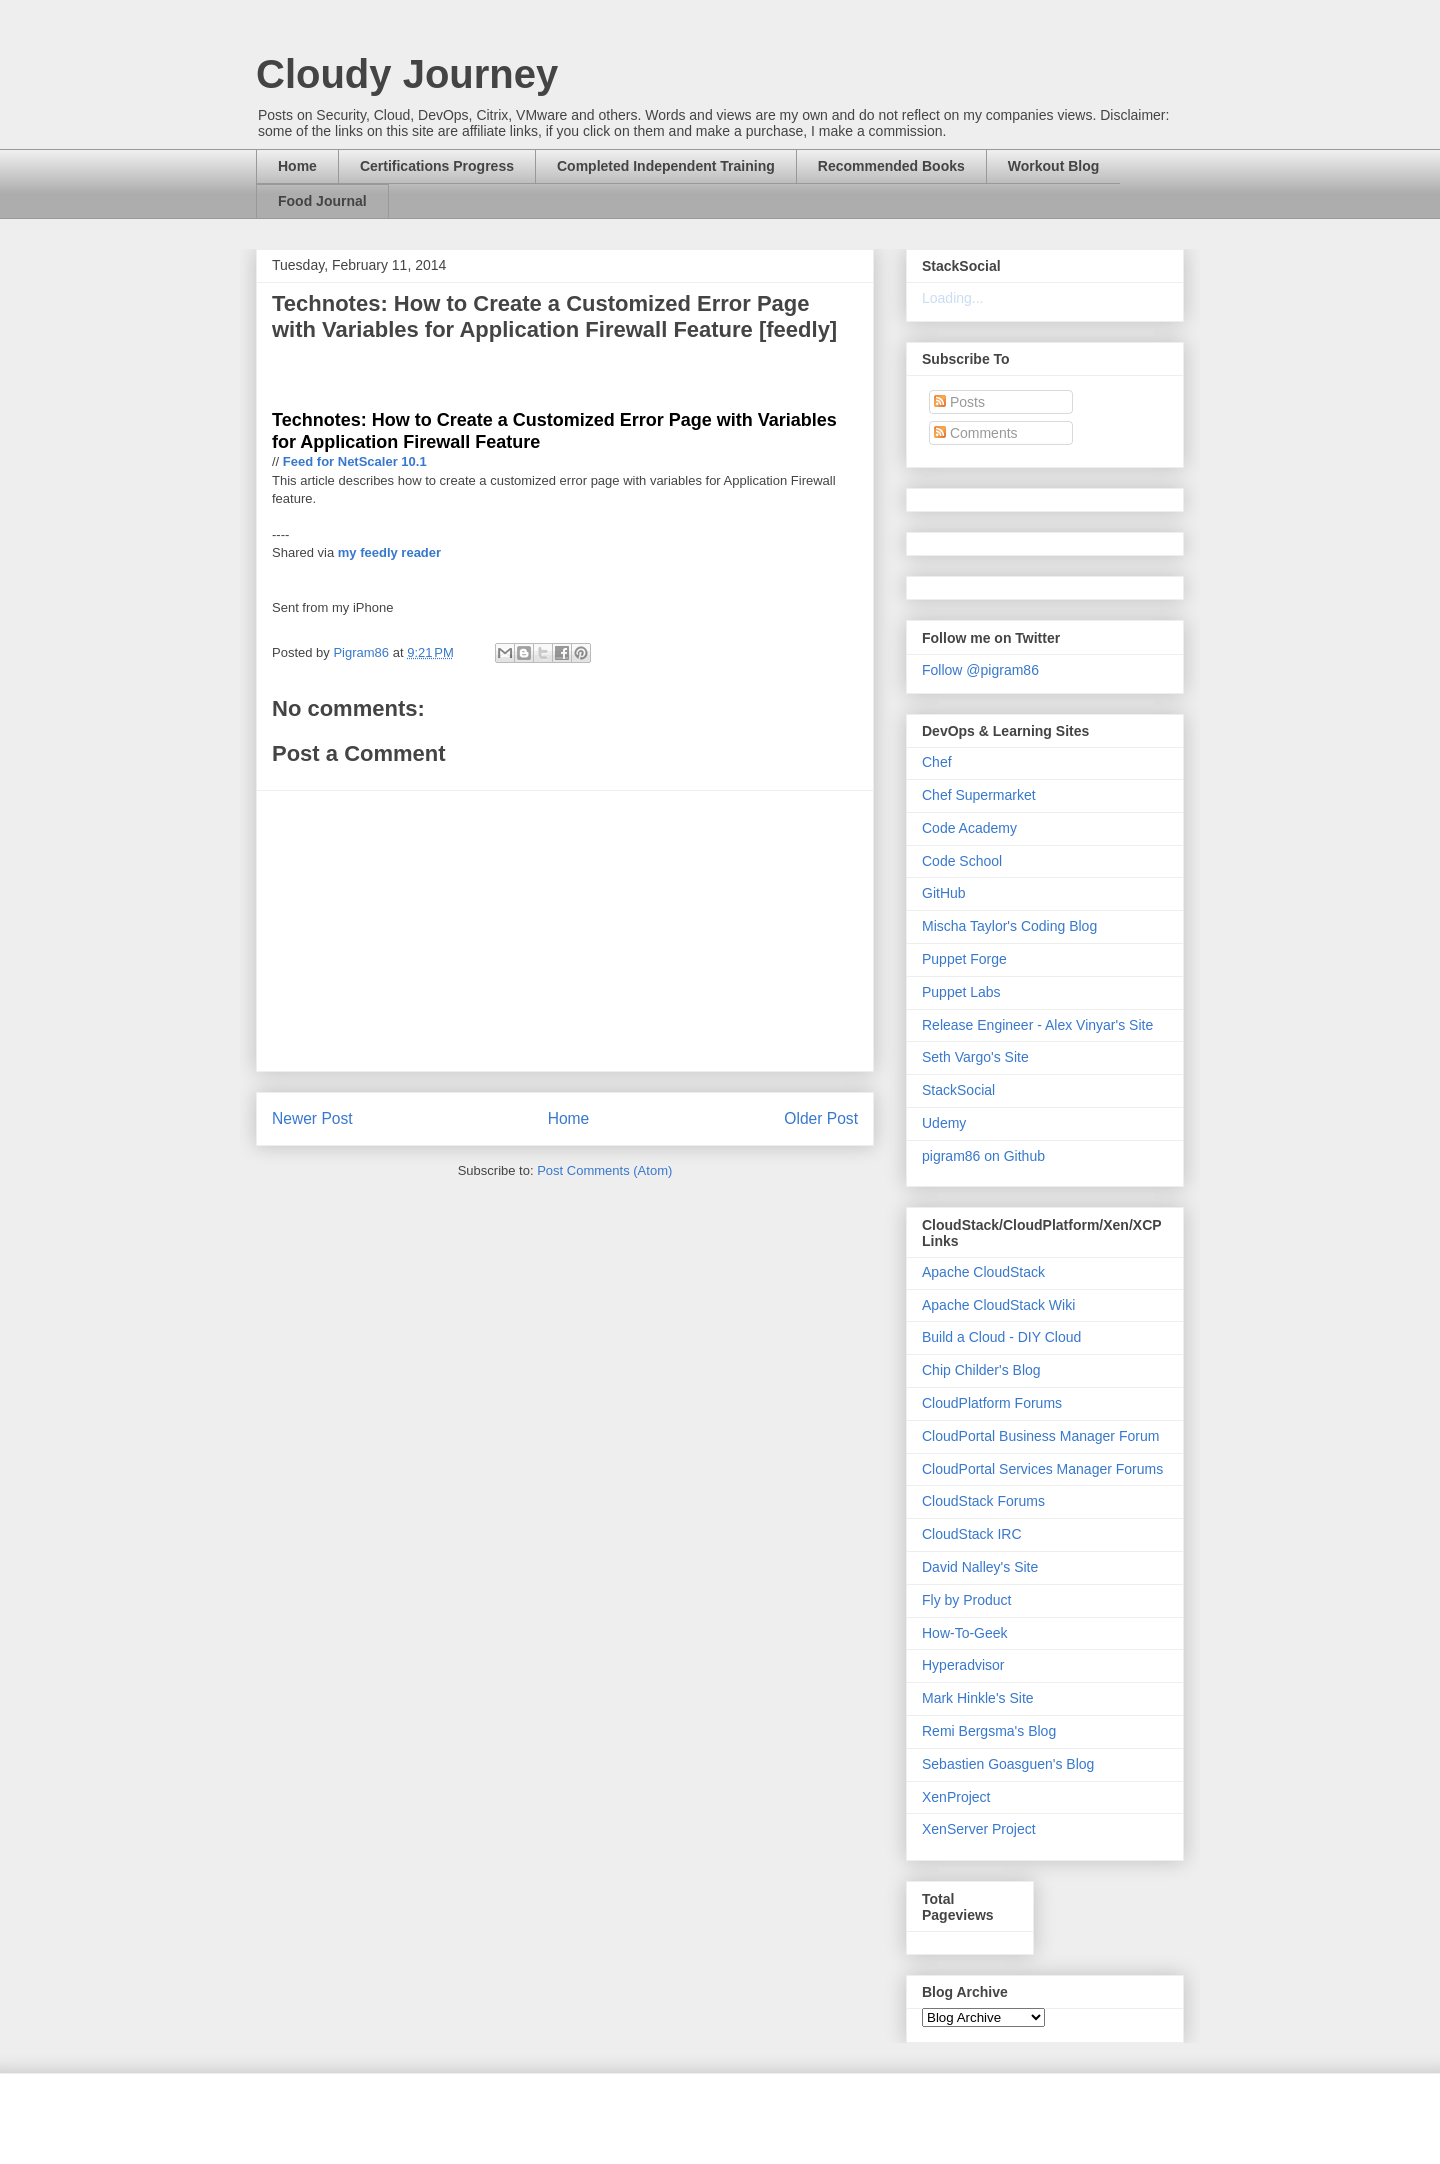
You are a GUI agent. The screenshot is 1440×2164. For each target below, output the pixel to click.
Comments (976, 433)
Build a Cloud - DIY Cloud (1001, 1337)
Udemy (944, 1123)
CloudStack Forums (983, 1501)
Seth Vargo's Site (975, 1057)
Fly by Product (966, 1600)
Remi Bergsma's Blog (989, 1731)
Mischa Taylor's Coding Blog (1009, 926)
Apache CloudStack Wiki (998, 1305)
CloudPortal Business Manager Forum (1040, 1436)
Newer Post (312, 1118)
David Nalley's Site (980, 1567)
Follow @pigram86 (980, 670)
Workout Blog (1054, 166)
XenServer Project (979, 1829)
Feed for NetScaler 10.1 (355, 461)
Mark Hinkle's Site (978, 1698)
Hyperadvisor (963, 1665)
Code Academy (969, 828)
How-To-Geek (965, 1633)
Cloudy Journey (407, 74)
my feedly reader (389, 552)
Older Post (821, 1118)
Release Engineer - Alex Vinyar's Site (1037, 1025)
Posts (959, 402)
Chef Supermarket (979, 795)
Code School (962, 861)
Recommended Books (891, 166)
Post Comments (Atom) (604, 1170)
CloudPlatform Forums (992, 1403)
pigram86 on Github (983, 1156)
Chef (937, 762)
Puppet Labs (961, 992)
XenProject (956, 1797)
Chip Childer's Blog (981, 1370)
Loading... (953, 298)
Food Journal (322, 201)
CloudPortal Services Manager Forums (1042, 1469)
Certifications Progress (437, 166)
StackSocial (958, 1090)
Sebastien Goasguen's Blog (1008, 1764)
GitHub (944, 893)
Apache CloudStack (983, 1272)
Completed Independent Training (666, 166)
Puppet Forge (964, 959)
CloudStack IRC (972, 1534)
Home (297, 166)
